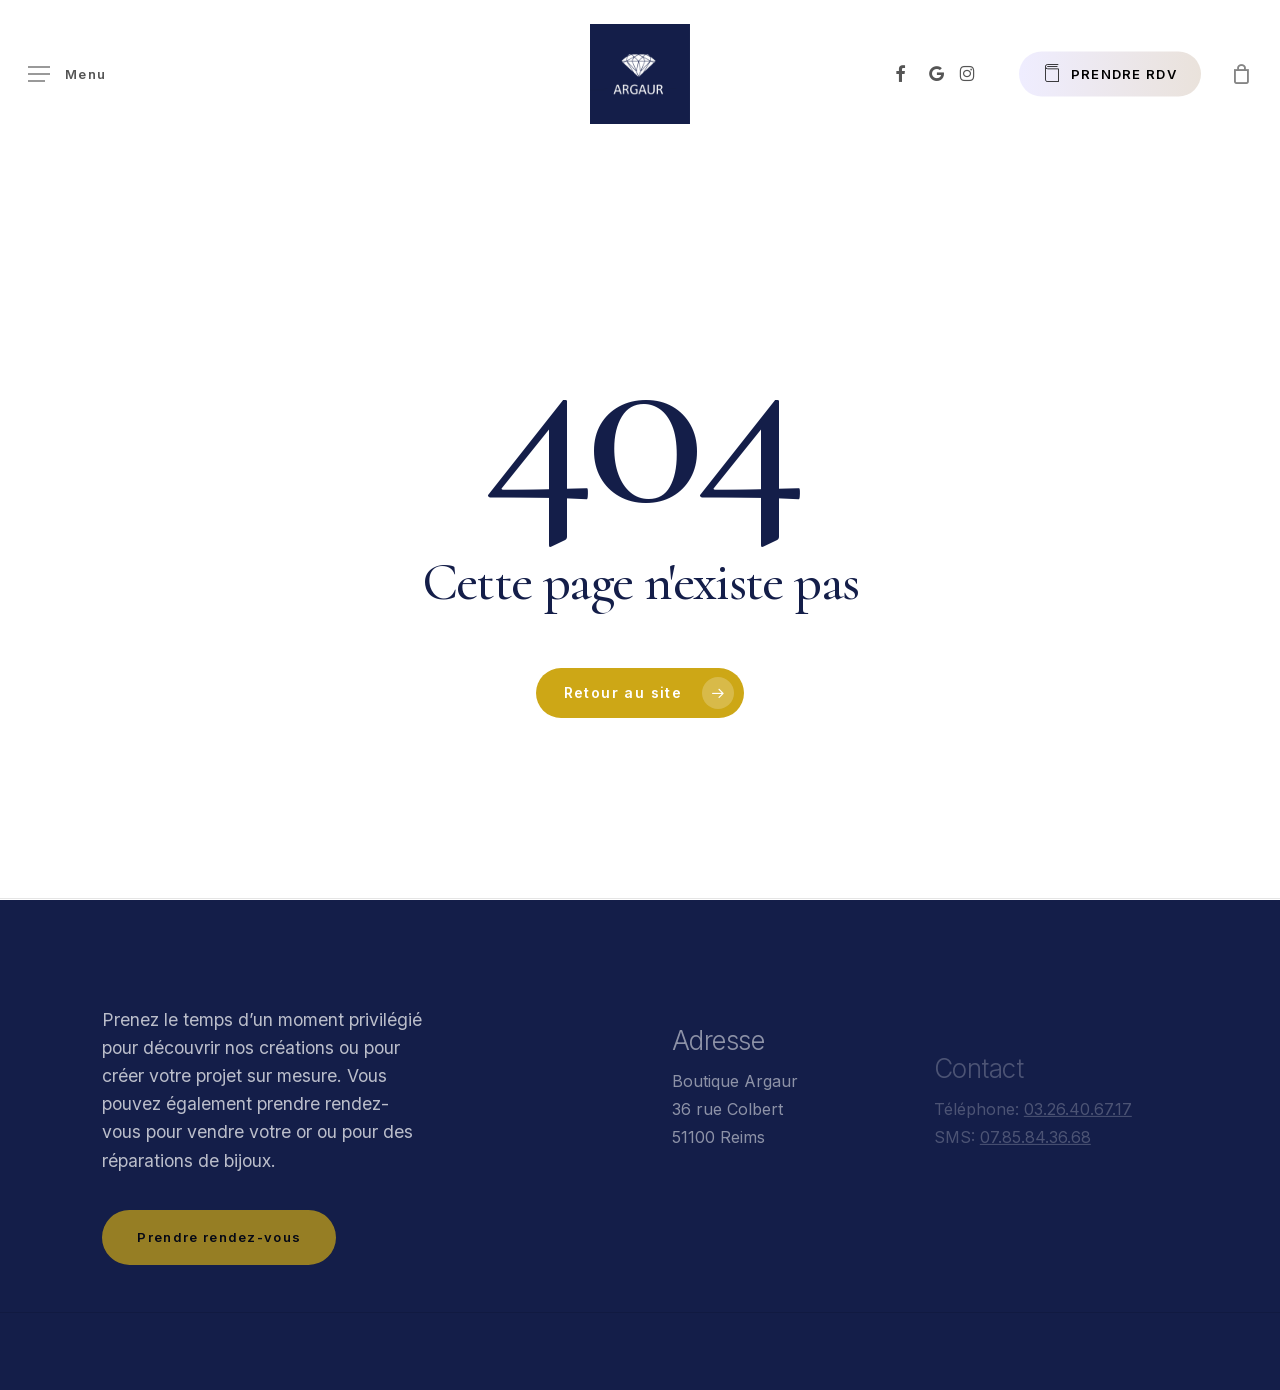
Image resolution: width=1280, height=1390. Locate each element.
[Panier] (1241, 74)
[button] (67, 74)
